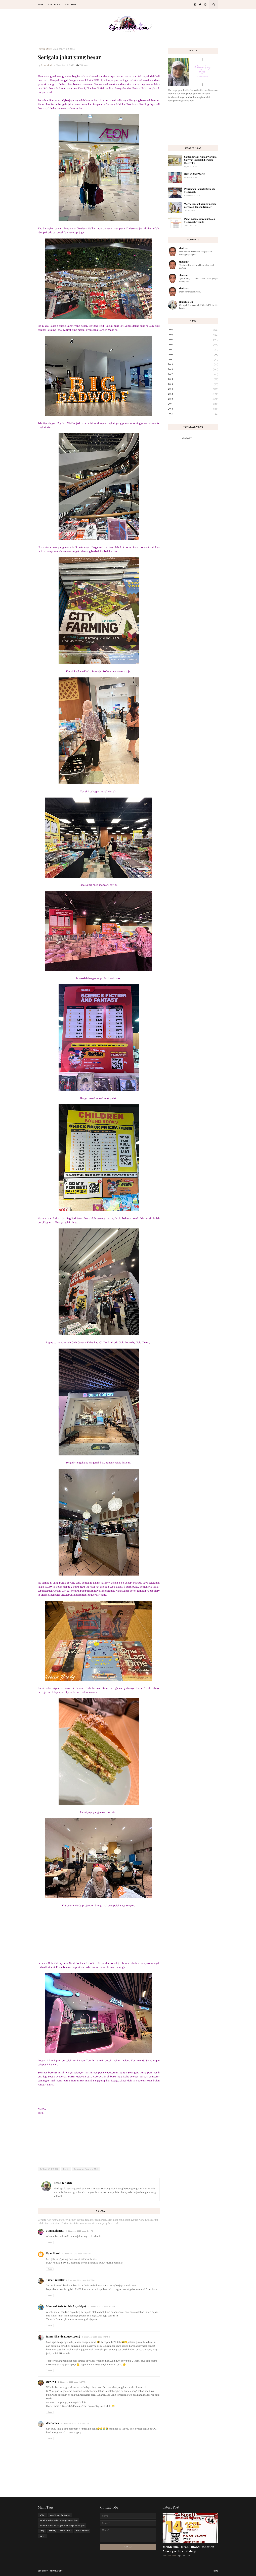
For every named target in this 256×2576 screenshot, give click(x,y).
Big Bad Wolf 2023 (64, 49)
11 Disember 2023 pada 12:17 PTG (76, 2254)
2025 (193, 335)
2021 (193, 354)
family (66, 2169)
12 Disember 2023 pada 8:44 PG (102, 2307)
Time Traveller (55, 2280)
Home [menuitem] (40, 4)
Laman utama (45, 49)
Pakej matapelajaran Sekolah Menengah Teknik (199, 220)
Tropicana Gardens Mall (86, 2169)
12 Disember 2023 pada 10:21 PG (96, 2337)
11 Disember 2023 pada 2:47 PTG (80, 2280)
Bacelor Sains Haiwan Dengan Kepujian (58, 2520)
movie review (82, 2531)
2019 (193, 364)
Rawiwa (51, 2381)
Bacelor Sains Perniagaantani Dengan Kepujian (61, 2525)
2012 (193, 399)
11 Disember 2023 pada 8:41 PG (79, 2231)
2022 (193, 349)
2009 (193, 413)
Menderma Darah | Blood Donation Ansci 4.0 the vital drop (188, 2549)
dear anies (52, 2423)
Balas (50, 2242)
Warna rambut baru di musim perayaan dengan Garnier (200, 205)
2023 (193, 344)
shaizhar (184, 248)
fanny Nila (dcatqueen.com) (63, 2336)
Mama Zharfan (55, 2230)
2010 (193, 409)
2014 (193, 389)
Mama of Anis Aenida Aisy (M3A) (66, 2306)
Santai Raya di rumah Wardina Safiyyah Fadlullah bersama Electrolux (200, 159)
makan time (66, 2531)
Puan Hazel (53, 2253)
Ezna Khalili (63, 2183)
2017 (193, 374)
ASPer (42, 2515)
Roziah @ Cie (186, 301)
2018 (193, 369)
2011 (193, 404)
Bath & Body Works (194, 173)
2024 (193, 339)
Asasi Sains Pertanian (60, 2515)
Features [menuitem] (53, 4)
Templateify (56, 2571)
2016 (193, 379)
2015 (193, 384)
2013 (193, 394)
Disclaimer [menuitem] (70, 4)
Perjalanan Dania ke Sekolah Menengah (199, 190)
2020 (193, 359)
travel (42, 2536)
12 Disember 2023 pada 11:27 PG (72, 2382)
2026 (193, 330)
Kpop (42, 2531)
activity (52, 2531)
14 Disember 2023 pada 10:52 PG (74, 2423)
